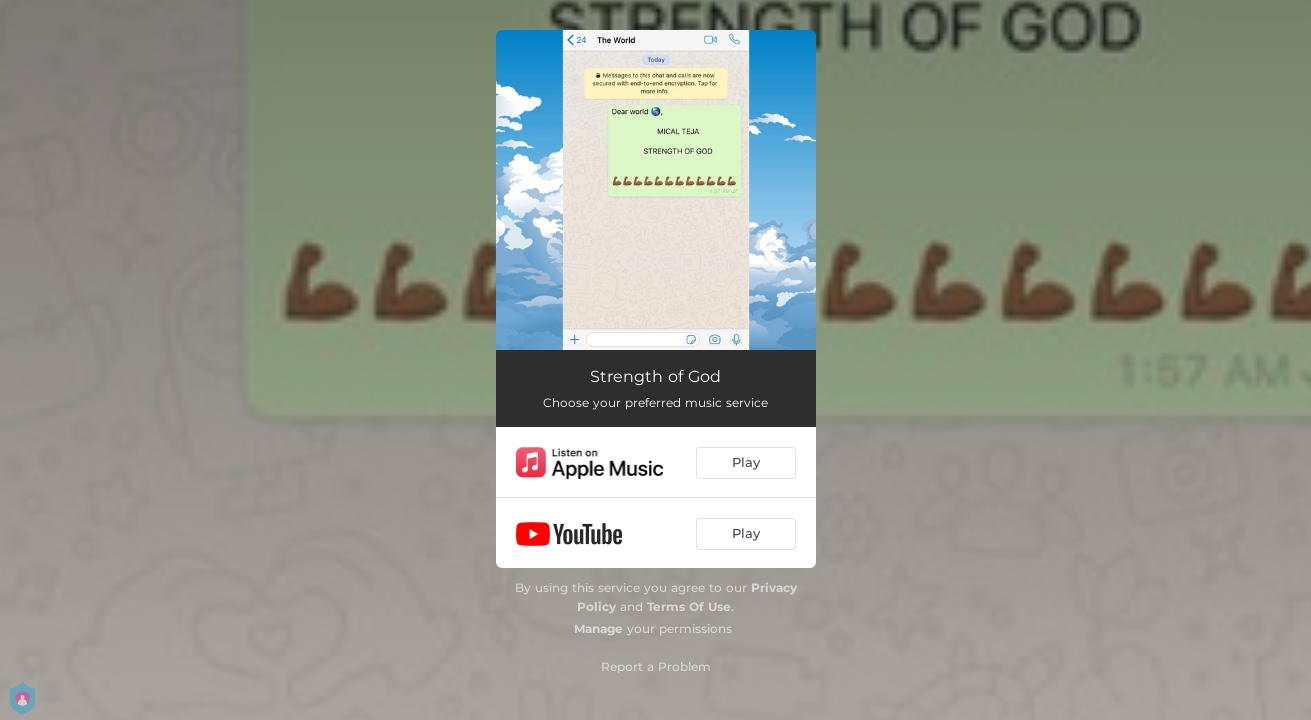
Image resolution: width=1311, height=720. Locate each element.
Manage (598, 628)
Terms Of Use (689, 606)
